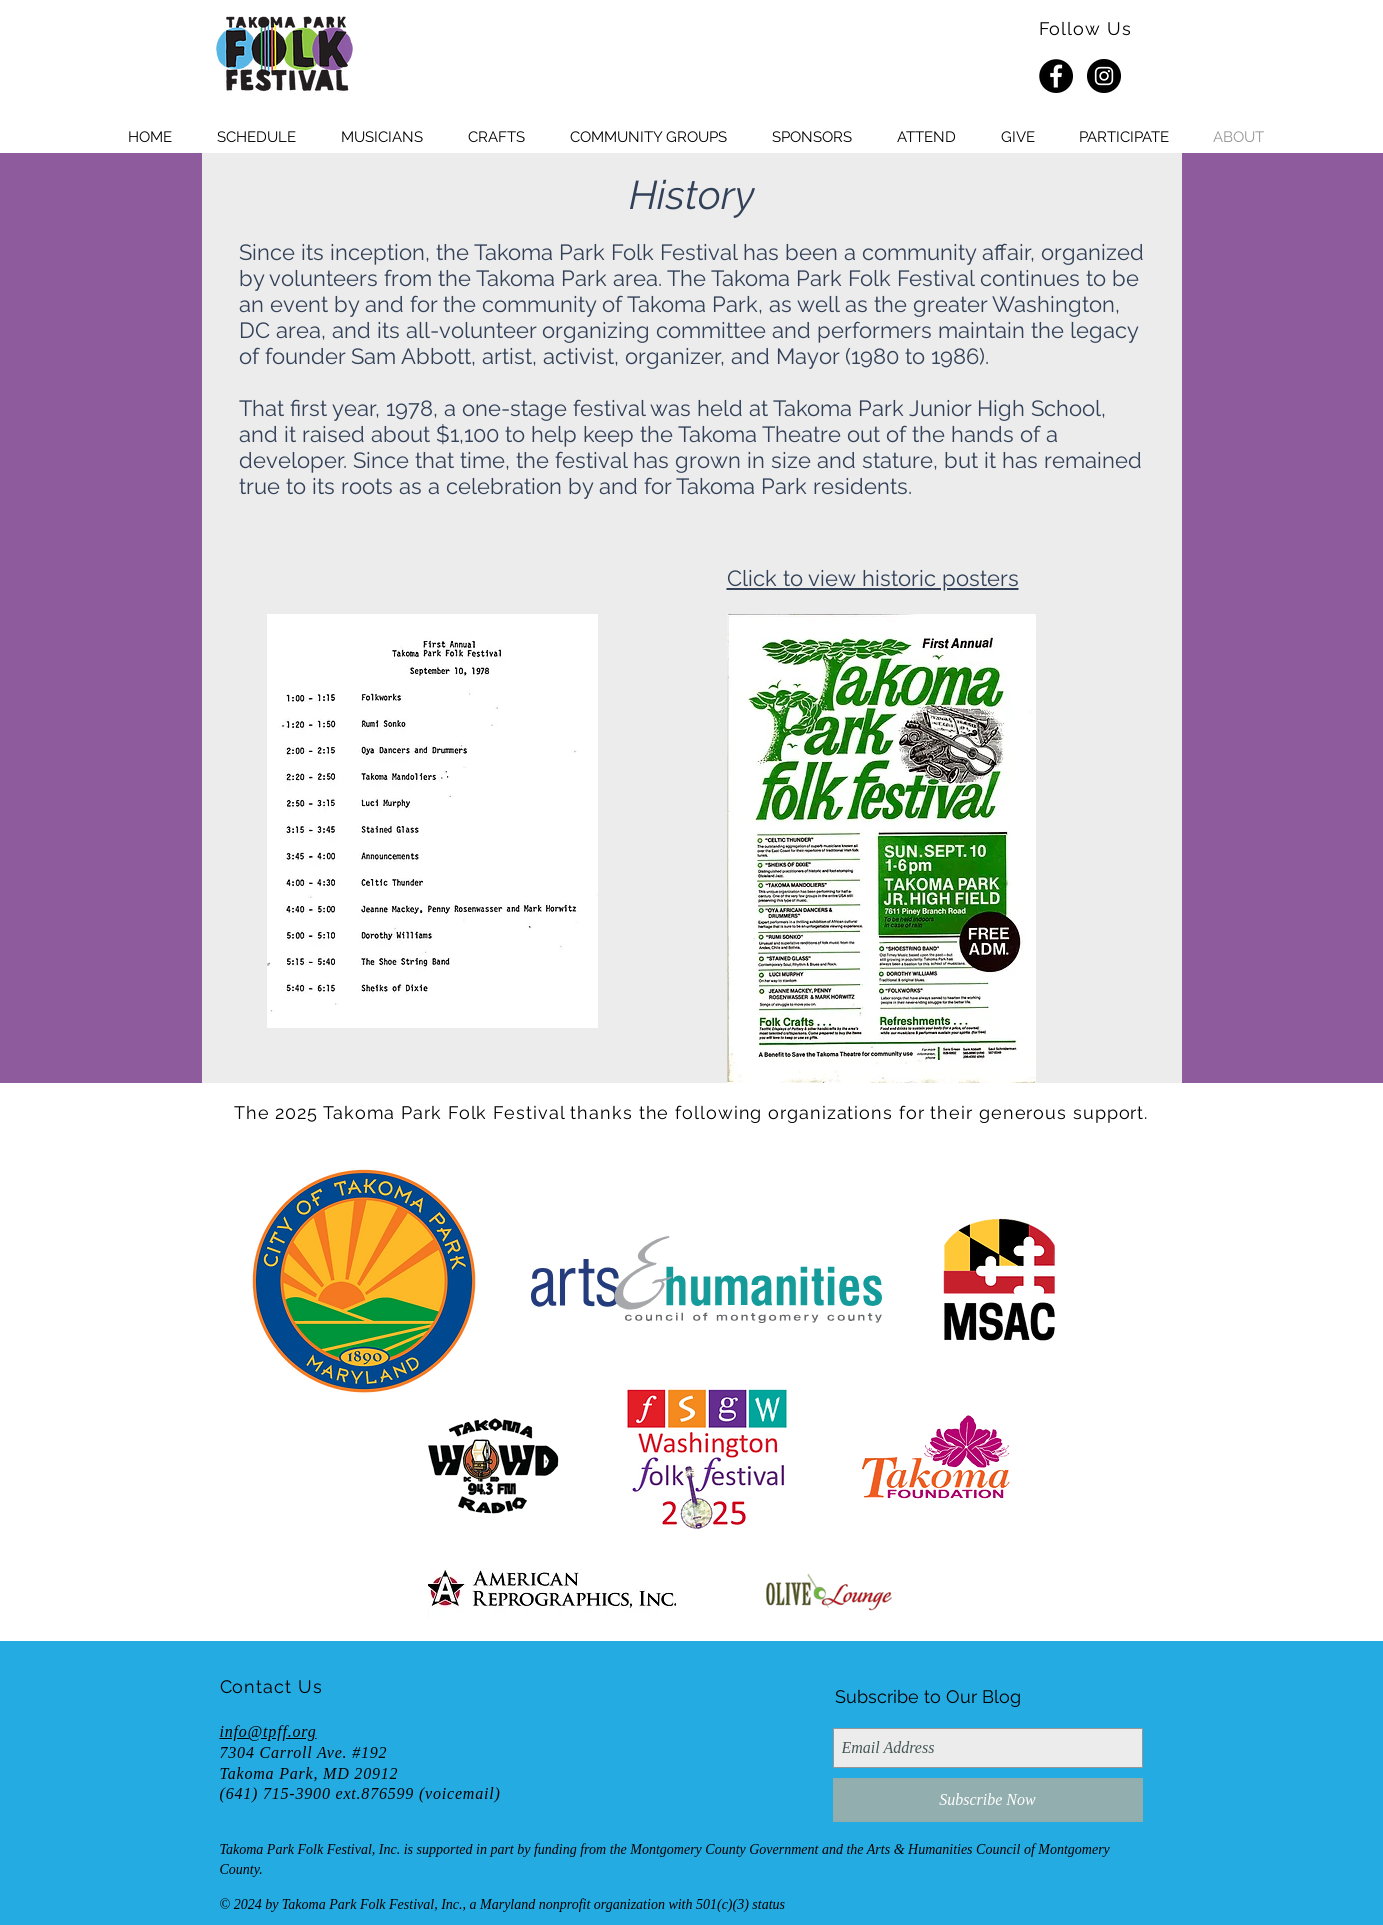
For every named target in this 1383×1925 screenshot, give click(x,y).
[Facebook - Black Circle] (1056, 76)
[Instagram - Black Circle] (1104, 76)
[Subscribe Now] (988, 1800)
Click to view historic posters (873, 578)
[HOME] (284, 55)
